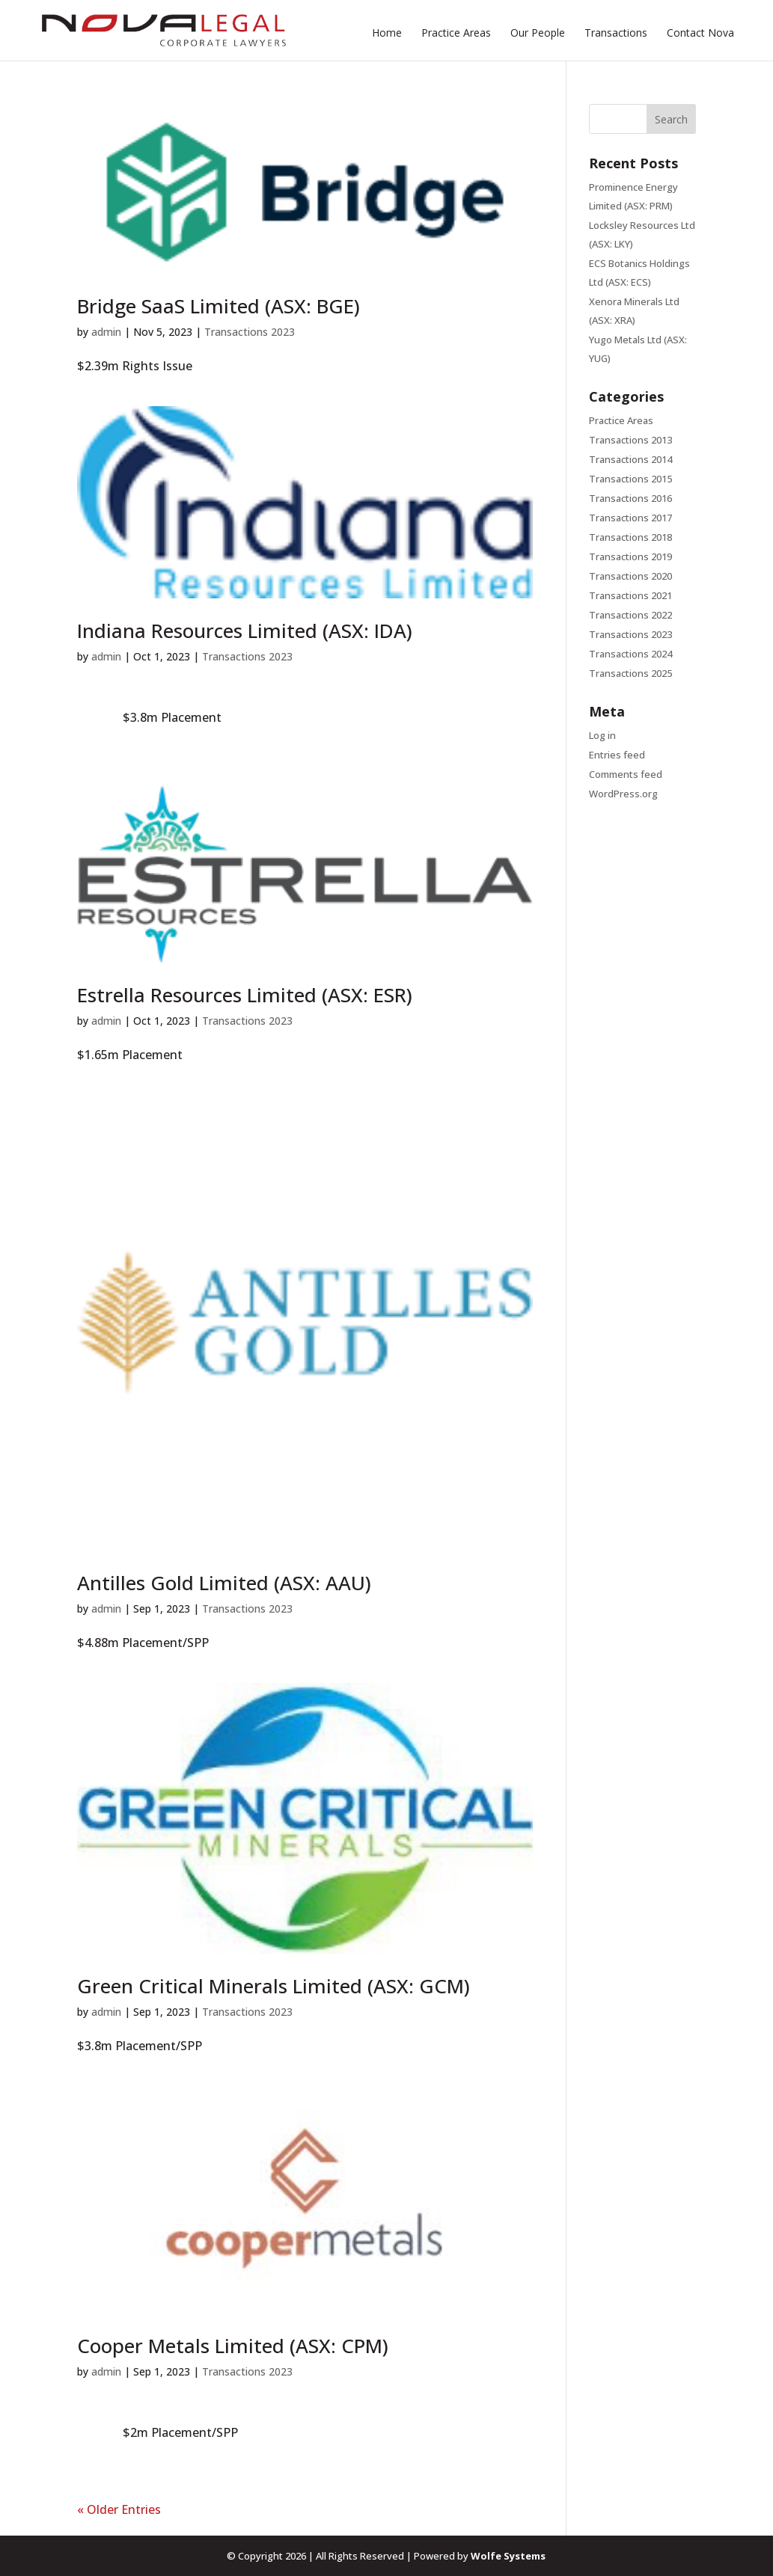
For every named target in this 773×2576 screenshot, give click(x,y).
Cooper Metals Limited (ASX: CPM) (232, 2345)
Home (387, 34)
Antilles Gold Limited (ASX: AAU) (224, 1582)
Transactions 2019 (630, 556)
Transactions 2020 (630, 576)
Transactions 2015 (630, 478)
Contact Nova (700, 34)
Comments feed (625, 774)
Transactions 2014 (630, 459)
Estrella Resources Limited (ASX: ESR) (244, 994)
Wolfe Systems (508, 2556)
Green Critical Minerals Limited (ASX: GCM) (273, 1985)
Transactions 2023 (249, 332)
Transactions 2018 (630, 537)
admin (106, 332)
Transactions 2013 (630, 440)
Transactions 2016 (630, 498)
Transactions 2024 (630, 653)
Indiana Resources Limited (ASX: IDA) (244, 630)
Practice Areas (456, 34)
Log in (602, 735)
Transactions (615, 34)
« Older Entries (119, 2509)
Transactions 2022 (630, 615)
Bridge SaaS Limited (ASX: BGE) (218, 305)
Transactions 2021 (630, 595)
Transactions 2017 (630, 517)
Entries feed (617, 754)
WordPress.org (623, 793)
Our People (537, 34)
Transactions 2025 (630, 673)
